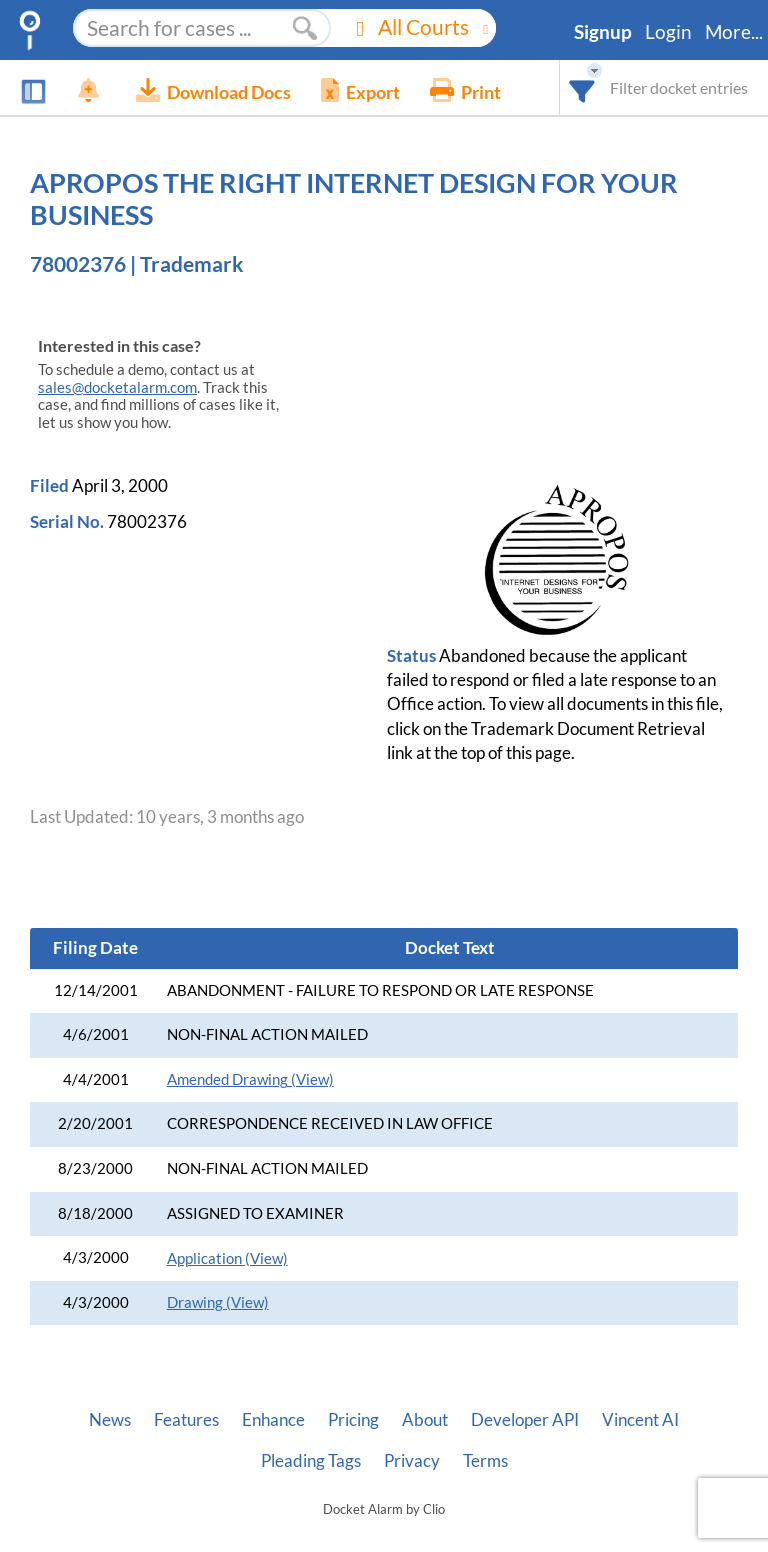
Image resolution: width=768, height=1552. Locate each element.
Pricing (353, 1420)
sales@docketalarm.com (117, 387)
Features (186, 1420)
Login (668, 32)
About (425, 1420)
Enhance (273, 1420)
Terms (485, 1461)
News (110, 1420)
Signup (603, 32)
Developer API (525, 1420)
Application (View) (227, 1258)
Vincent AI (640, 1420)
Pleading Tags (311, 1461)
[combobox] (582, 87)
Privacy (412, 1461)
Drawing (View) (218, 1302)
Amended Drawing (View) (250, 1079)
